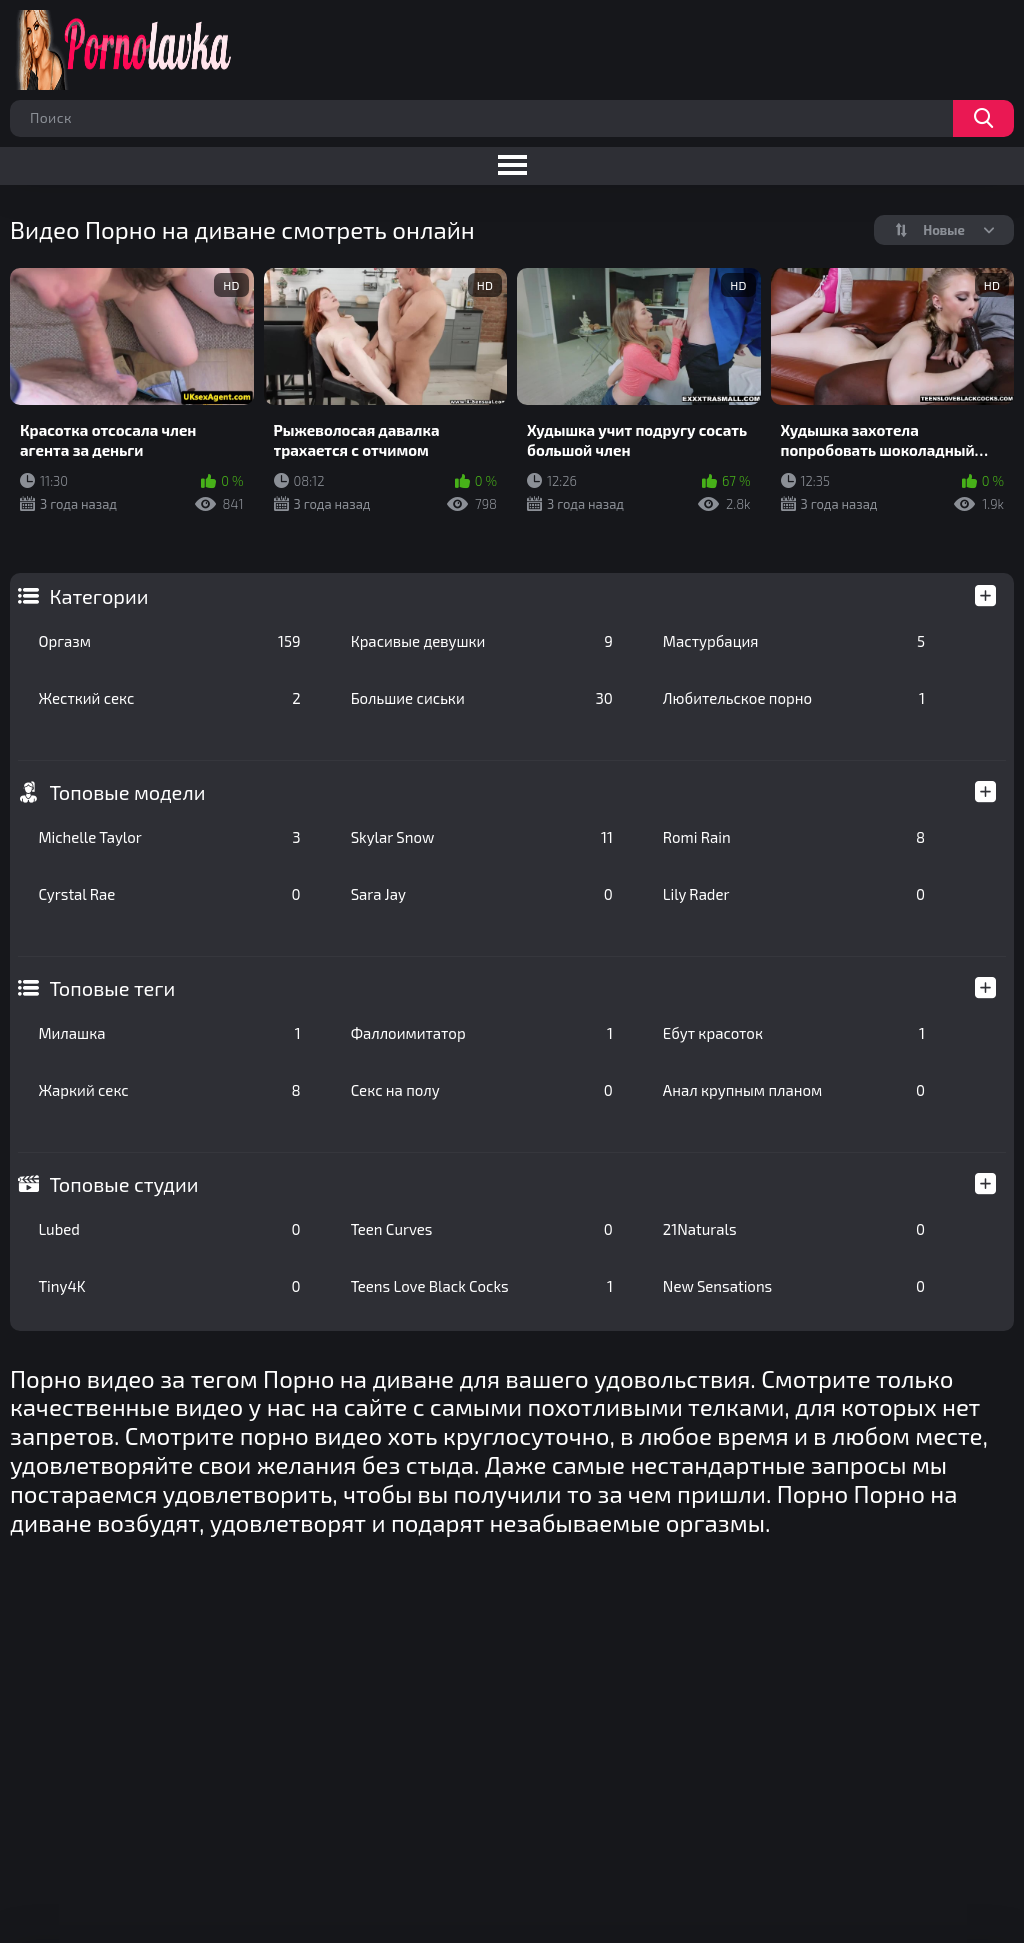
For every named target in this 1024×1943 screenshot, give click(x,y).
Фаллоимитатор (482, 1033)
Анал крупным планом (794, 1090)
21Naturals (794, 1229)
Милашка (169, 1033)
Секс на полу (482, 1090)
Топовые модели (127, 792)
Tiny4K (169, 1286)
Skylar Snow (482, 837)
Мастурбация (794, 641)
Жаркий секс (169, 1090)
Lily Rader (794, 894)
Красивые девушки (482, 641)
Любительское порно (794, 698)
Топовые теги (112, 988)
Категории (98, 596)
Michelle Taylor (169, 837)
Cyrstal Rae (169, 894)
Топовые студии (123, 1184)
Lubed (169, 1229)
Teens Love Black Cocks (482, 1286)
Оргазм (169, 641)
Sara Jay (482, 894)
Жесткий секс (169, 698)
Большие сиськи (482, 698)
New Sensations (794, 1286)
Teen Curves (482, 1229)
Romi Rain (794, 837)
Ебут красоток (794, 1033)
